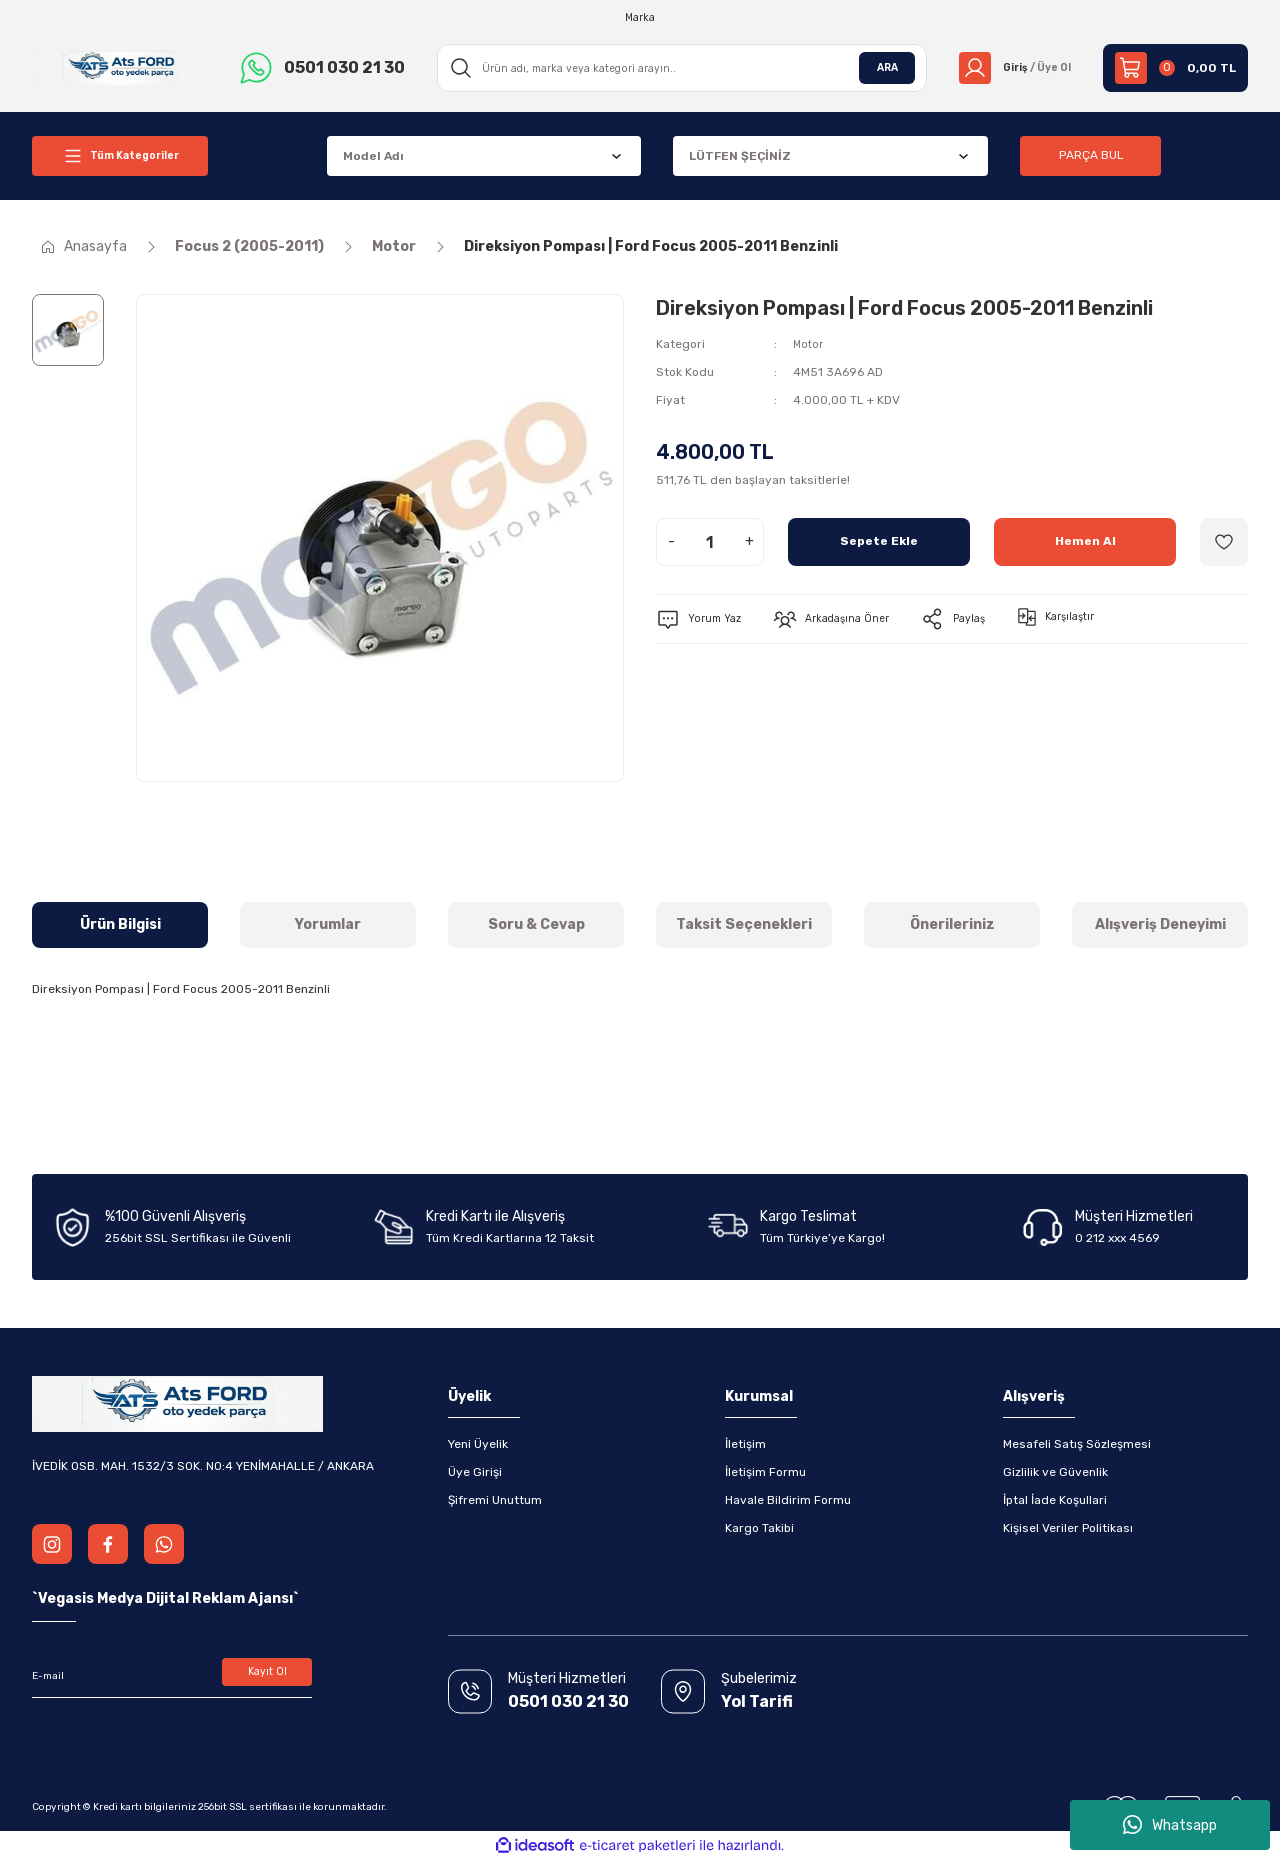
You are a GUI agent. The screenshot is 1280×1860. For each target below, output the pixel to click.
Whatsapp (1170, 1825)
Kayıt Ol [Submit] (267, 1676)
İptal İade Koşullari (1055, 1500)
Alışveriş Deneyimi (1160, 924)
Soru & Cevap (536, 924)
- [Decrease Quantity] (671, 541)
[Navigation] (120, 156)
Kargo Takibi (759, 1528)
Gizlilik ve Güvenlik (1055, 1472)
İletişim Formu (765, 1472)
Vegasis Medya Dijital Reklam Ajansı (165, 1598)
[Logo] (120, 67)
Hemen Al (1085, 541)
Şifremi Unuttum (495, 1500)
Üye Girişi (475, 1472)
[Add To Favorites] (1224, 542)
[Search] (675, 68)
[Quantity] (710, 542)
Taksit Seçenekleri (744, 924)
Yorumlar (328, 924)
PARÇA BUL (1091, 155)
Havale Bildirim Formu (788, 1500)
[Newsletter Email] (172, 1676)
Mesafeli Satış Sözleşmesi (1077, 1444)
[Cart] (1175, 68)
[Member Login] (1008, 68)
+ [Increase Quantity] (749, 541)
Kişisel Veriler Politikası (1068, 1528)
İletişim (745, 1444)
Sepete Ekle (879, 541)
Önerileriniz (952, 924)
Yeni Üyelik (478, 1444)
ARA (874, 68)
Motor (809, 344)
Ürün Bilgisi (120, 924)
